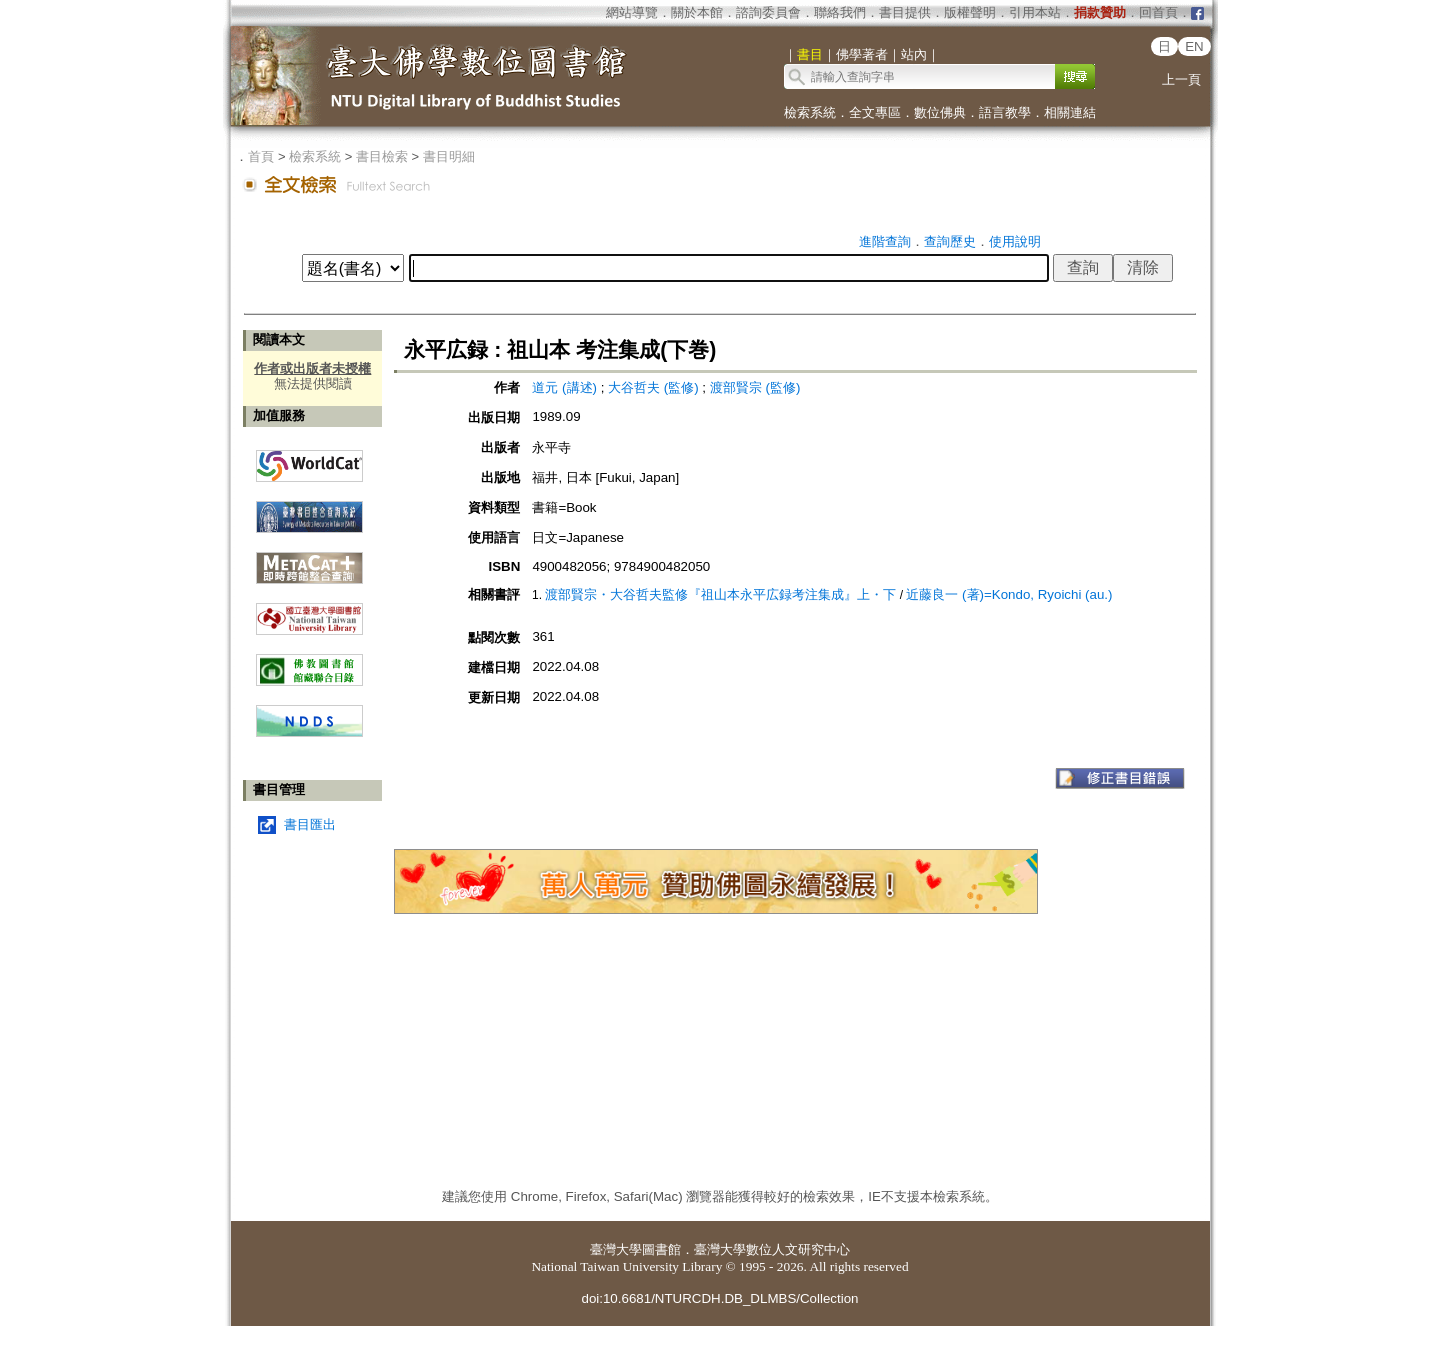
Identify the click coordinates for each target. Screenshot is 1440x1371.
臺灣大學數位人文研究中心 (772, 1249)
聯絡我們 (840, 12)
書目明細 (449, 156)
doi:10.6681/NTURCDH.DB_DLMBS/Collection (719, 1298)
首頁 (261, 156)
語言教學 (1005, 112)
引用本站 (1035, 12)
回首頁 (1158, 12)
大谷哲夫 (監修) (653, 387)
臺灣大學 (616, 1249)
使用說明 (1015, 241)
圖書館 (661, 1249)
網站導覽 (632, 12)
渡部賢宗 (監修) (755, 387)
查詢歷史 (950, 241)
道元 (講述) (564, 387)
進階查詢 (885, 241)
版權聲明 (970, 12)
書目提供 (905, 12)
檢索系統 (810, 112)
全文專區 (875, 112)
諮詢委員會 (768, 12)
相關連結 (1070, 112)
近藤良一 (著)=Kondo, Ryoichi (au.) (1009, 594)
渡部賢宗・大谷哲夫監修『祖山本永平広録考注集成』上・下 (720, 594)
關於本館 (697, 12)
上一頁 (1181, 79)
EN (1194, 46)
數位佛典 (940, 112)
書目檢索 (382, 156)
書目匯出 (310, 824)
